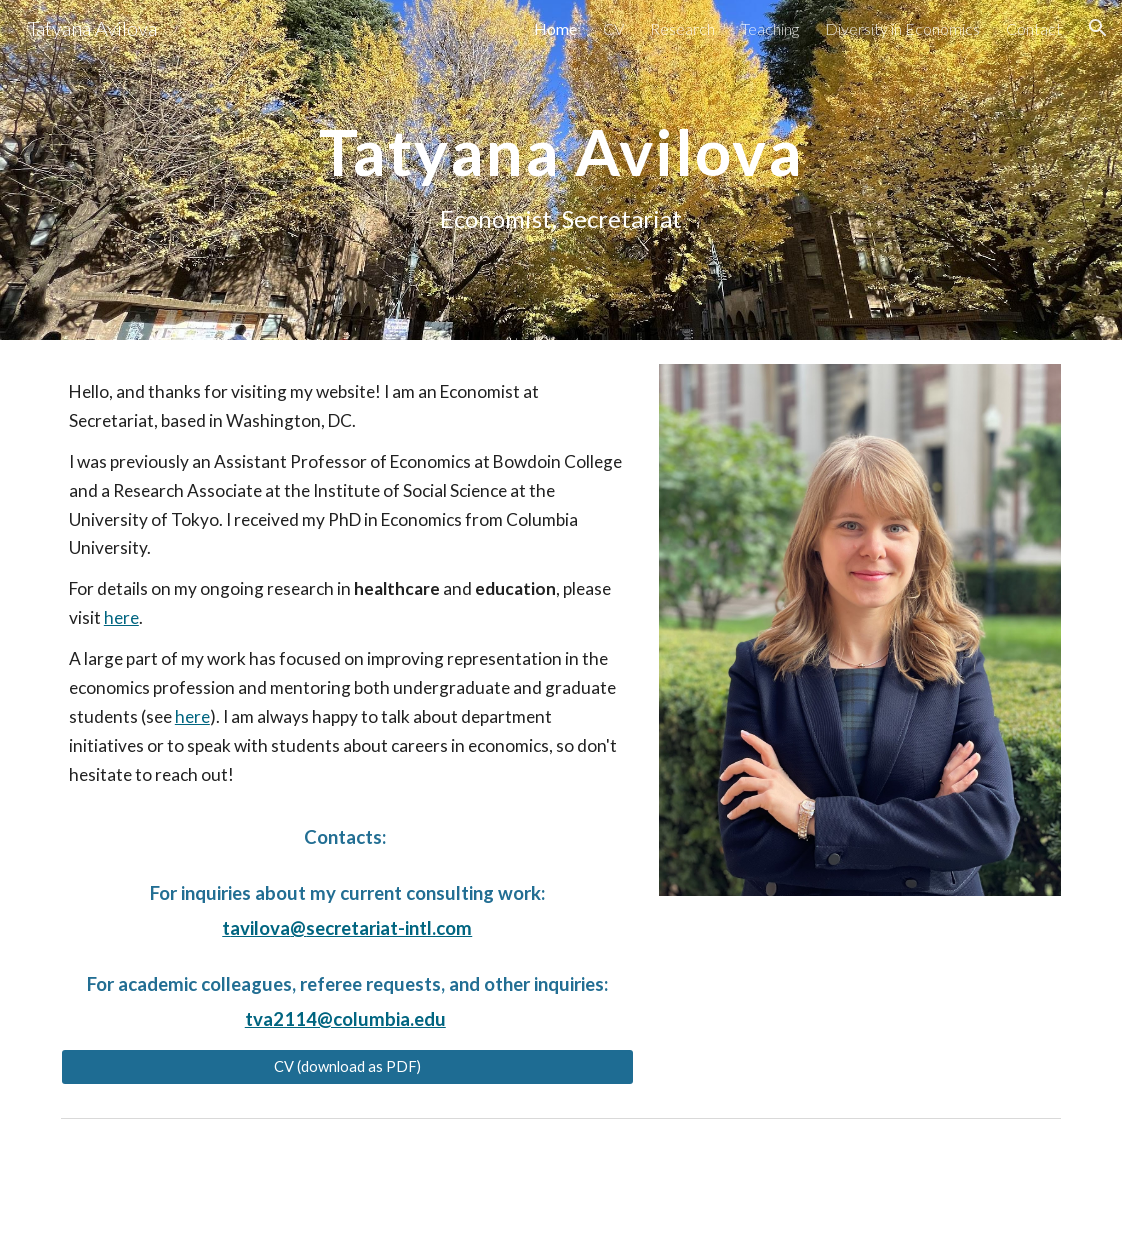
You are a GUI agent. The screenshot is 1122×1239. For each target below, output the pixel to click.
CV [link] (613, 28)
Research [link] (682, 28)
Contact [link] (1034, 28)
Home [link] (555, 28)
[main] (561, 169)
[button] (1098, 28)
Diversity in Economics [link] (902, 28)
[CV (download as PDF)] (347, 1066)
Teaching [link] (770, 28)
